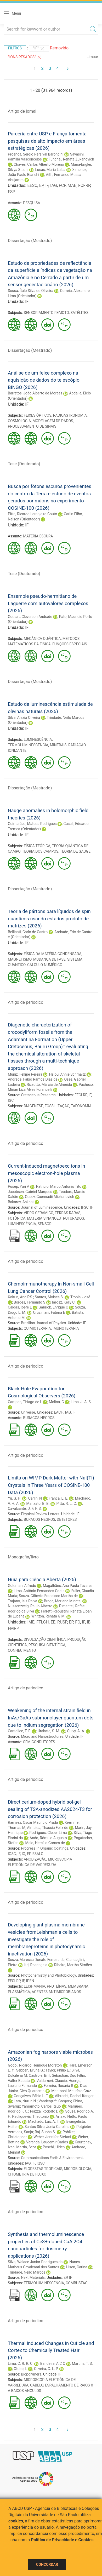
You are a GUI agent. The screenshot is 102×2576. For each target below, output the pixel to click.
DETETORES (67, 1519)
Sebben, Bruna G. (30, 2070)
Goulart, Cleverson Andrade (30, 617)
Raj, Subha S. (45, 2132)
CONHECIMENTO (22, 1650)
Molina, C (56, 1402)
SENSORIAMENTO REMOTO (46, 313)
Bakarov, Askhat (21, 1202)
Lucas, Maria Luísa (50, 170)
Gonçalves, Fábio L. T (31, 2096)
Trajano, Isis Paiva (22, 1601)
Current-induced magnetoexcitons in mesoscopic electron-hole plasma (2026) (46, 1173)
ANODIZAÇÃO (35, 1859)
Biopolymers (31, 2374)
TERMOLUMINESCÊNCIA (28, 745)
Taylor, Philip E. (58, 2070)
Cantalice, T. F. (19, 1731)
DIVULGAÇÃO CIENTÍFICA (45, 1639)
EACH (58, 1412)
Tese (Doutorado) (24, 463)
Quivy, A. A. (76, 1731)
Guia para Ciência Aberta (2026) (42, 1579)
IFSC (85, 1207)
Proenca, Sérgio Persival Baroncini (35, 154)
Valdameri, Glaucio (52, 2081)
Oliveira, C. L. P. (46, 2369)
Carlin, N (35, 1498)
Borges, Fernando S (29, 1302)
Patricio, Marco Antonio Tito (58, 1186)
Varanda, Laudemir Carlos (47, 2142)
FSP (11, 191)
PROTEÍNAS (56, 1986)
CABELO (36, 2385)
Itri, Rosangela (35, 1965)
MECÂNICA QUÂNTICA (42, 638)
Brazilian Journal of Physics (43, 1323)
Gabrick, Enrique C (53, 1307)
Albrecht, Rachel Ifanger (74, 2096)
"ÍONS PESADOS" (25, 57)
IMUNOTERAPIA (66, 1328)
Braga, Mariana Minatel (62, 1601)
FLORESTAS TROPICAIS (43, 2169)
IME (30, 1622)
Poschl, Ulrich (54, 2147)
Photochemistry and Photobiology (48, 1975)
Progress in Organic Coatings (44, 1848)
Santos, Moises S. (49, 1297)
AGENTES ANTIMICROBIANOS (56, 1992)
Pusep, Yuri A (18, 1186)
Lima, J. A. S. (81, 1402)
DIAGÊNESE (33, 1106)
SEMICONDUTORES (39, 1742)
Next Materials (33, 2277)
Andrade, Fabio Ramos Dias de (33, 1079)
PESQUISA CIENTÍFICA (47, 1645)
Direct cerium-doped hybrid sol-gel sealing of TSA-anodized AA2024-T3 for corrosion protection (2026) (50, 1809)
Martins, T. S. (82, 2363)
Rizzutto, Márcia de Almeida (49, 1084)
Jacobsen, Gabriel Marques (30, 1192)
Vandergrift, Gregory (55, 2101)
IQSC (12, 1854)
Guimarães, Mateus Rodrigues (32, 824)
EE (53, 1622)
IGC (11, 1100)
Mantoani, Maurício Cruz (71, 2091)
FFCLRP (81, 1095)
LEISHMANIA (34, 1986)
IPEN (30, 1981)
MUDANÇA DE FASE (49, 959)
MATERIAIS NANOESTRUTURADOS (55, 1218)
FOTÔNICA (16, 1218)
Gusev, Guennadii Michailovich (49, 1197)
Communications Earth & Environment (52, 2158)
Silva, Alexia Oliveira (24, 717)
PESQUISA (31, 203)
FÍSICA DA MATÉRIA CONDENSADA (53, 954)
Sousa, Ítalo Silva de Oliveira (30, 291)
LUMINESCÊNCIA (38, 739)
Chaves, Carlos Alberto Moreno (39, 164)
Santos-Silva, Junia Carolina (47, 2127)
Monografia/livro (23, 1556)
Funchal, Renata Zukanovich (71, 159)
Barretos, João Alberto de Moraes (35, 393)
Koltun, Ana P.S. (20, 1297)
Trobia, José (80, 1297)
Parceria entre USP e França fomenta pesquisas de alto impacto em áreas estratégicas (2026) (47, 141)
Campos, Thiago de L (25, 1402)
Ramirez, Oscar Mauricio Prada (33, 1822)
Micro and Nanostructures (42, 1736)
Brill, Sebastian (56, 2075)
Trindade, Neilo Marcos (26, 2272)
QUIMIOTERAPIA (37, 1328)
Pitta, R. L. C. (66, 1503)
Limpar (92, 57)
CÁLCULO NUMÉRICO (44, 965)
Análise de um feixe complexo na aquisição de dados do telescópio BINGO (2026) (44, 380)
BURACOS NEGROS (38, 1418)
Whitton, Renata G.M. (48, 1616)
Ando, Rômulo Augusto (48, 1838)
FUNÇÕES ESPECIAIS (69, 644)
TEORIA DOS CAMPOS (40, 851)
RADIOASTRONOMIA (70, 415)
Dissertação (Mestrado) (30, 240)
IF (46, 185)
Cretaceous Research (38, 1095)
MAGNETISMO (20, 959)
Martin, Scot (26, 2147)
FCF (62, 185)
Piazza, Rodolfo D (44, 2111)
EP (41, 185)
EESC (32, 185)
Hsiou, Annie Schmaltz (67, 1074)
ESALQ (37, 1854)
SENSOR (45, 1224)
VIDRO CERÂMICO (38, 1213)
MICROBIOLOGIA (77, 2169)
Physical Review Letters (40, 1514)
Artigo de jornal (22, 111)
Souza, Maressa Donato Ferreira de (36, 1960)
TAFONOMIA (81, 1106)
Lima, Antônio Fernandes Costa (39, 1591)
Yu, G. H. (14, 1498)
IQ (23, 1854)
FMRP (13, 1628)
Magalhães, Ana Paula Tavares (68, 1586)
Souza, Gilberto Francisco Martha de (48, 1596)
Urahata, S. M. (49, 1731)
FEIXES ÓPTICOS (38, 415)
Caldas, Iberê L (20, 1307)
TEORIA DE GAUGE (75, 851)
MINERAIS (58, 745)
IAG (53, 185)
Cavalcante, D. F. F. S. (25, 1508)
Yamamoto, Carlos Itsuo (41, 2106)
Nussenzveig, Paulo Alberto (30, 1606)
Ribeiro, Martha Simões (73, 1965)
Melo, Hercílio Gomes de (45, 1843)
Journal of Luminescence (41, 1207)
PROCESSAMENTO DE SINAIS (32, 426)
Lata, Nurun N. (25, 2101)
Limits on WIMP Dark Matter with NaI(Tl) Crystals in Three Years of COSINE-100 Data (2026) (51, 1485)
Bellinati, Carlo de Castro (28, 932)
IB (88, 1622)
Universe (28, 1412)
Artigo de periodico (25, 1002)
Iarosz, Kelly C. (64, 1302)
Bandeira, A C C (52, 2363)
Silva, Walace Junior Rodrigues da (35, 2262)
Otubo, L (20, 2369)
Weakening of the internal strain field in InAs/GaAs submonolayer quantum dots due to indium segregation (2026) (50, 1718)
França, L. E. (58, 1498)
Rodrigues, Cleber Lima (48, 1833)
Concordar (47, 2564)
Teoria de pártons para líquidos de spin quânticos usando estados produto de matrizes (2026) (49, 918)
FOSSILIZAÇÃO (57, 1106)
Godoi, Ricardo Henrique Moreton (35, 2065)
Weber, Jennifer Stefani (52, 2137)
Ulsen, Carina (76, 2267)
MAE (71, 185)
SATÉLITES (79, 313)
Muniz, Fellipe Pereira (25, 1074)
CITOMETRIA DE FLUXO (27, 2174)
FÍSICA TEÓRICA (37, 846)
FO (77, 1622)
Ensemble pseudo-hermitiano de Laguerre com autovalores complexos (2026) (48, 603)
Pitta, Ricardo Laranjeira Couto (32, 514)
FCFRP (84, 185)
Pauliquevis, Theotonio (30, 2116)
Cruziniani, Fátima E (49, 1312)
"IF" (39, 48)
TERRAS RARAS (67, 1213)
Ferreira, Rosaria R (58, 2086)
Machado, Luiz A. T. (43, 2121)
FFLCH (42, 1622)
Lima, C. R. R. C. (20, 2363)
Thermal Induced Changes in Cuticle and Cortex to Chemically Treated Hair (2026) (51, 2350)
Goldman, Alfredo (22, 1586)
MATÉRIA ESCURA (38, 536)
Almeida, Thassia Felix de (47, 1828)
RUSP (62, 1622)
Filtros (15, 48)
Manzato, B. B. (37, 1503)
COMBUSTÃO (77, 2283)
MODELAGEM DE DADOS (52, 421)
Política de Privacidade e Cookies (62, 2539)
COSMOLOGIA (19, 421)
